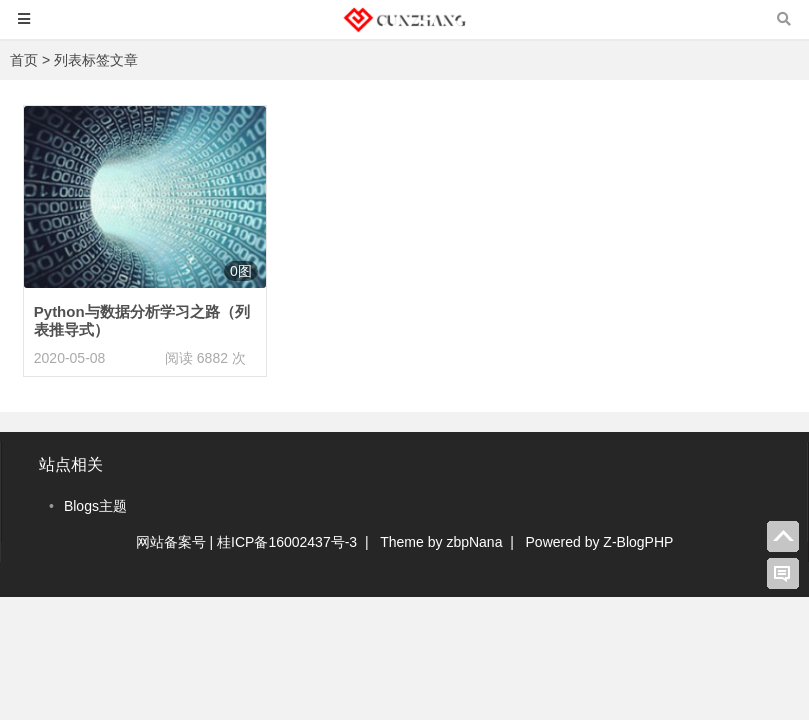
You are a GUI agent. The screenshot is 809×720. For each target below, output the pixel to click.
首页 (24, 60)
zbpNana (474, 542)
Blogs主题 (95, 506)
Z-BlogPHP (638, 542)
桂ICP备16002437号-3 (287, 542)
